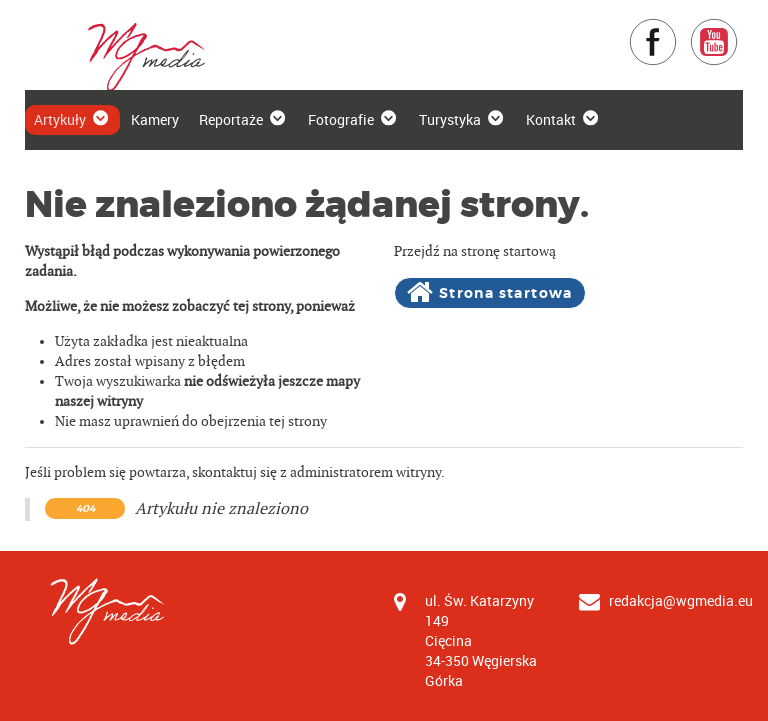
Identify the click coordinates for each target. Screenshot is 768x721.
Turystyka (462, 119)
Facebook (677, 27)
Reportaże (243, 119)
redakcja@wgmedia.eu (681, 600)
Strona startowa (490, 293)
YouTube (738, 27)
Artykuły (72, 119)
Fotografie (353, 119)
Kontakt (563, 119)
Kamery (155, 119)
